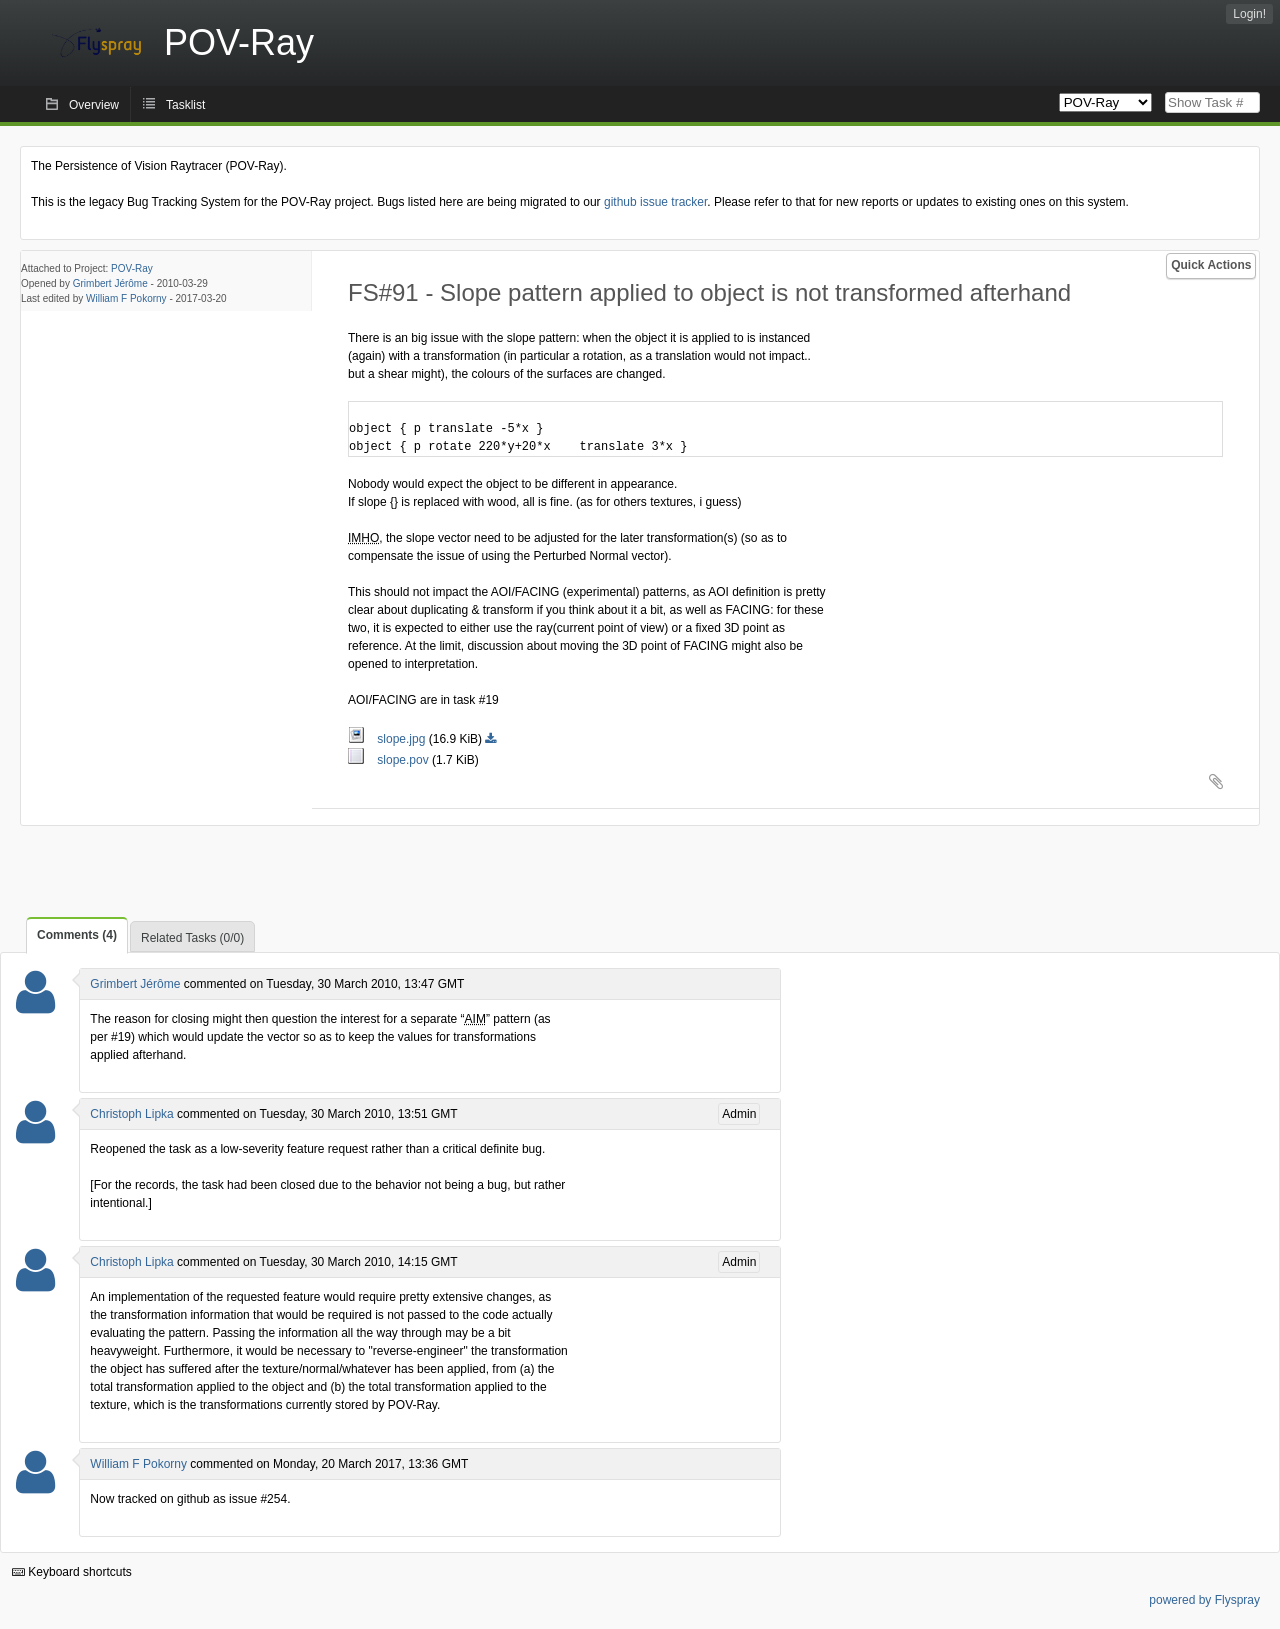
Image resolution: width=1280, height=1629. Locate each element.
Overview (94, 105)
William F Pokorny (126, 298)
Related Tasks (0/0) (192, 938)
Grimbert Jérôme (110, 283)
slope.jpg (388, 739)
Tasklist (185, 105)
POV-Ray (132, 268)
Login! (1249, 14)
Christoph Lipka (131, 1114)
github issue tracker (655, 202)
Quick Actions (1211, 265)
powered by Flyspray (1204, 1600)
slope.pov (390, 760)
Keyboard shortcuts (72, 1572)
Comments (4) (77, 935)
